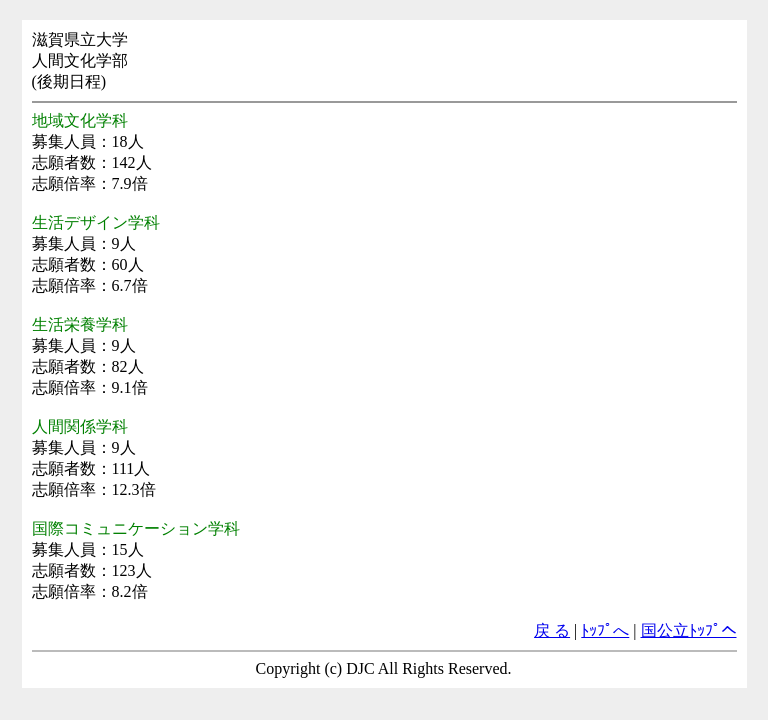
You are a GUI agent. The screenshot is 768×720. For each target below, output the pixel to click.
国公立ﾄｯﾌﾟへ (689, 630)
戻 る (552, 630)
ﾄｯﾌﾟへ (605, 630)
